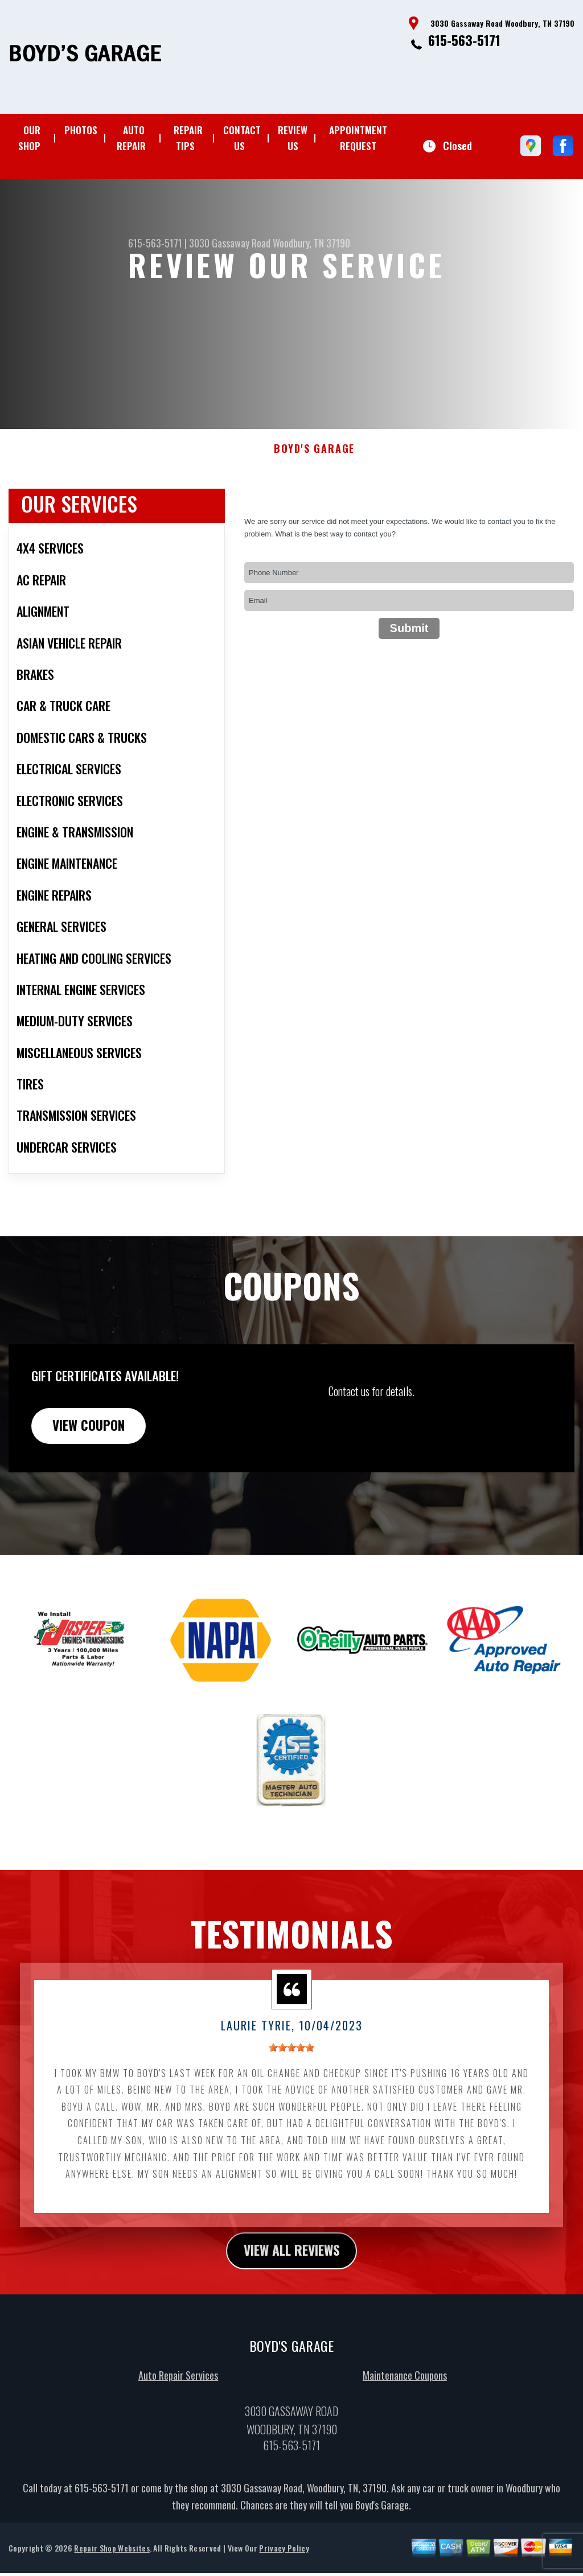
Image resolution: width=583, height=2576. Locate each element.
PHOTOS (80, 130)
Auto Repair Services (178, 2433)
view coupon (94, 1481)
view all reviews (292, 2308)
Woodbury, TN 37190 (311, 243)
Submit (409, 684)
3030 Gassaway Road (229, 243)
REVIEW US (292, 138)
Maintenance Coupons (405, 2433)
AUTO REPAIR (131, 138)
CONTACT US (242, 138)
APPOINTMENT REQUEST (358, 138)
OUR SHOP (29, 138)
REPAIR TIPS (188, 138)
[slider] (291, 2104)
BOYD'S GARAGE (314, 504)
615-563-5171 (464, 40)
